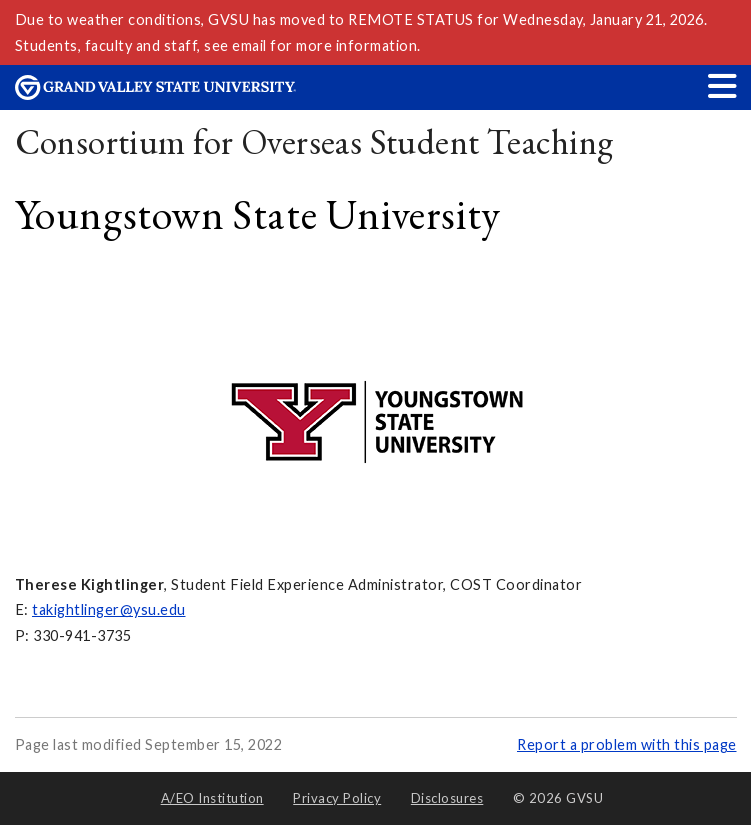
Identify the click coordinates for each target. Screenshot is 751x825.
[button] (723, 85)
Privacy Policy (337, 798)
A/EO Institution (212, 798)
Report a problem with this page (627, 744)
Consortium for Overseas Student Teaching (314, 141)
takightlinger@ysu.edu (109, 609)
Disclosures (447, 798)
